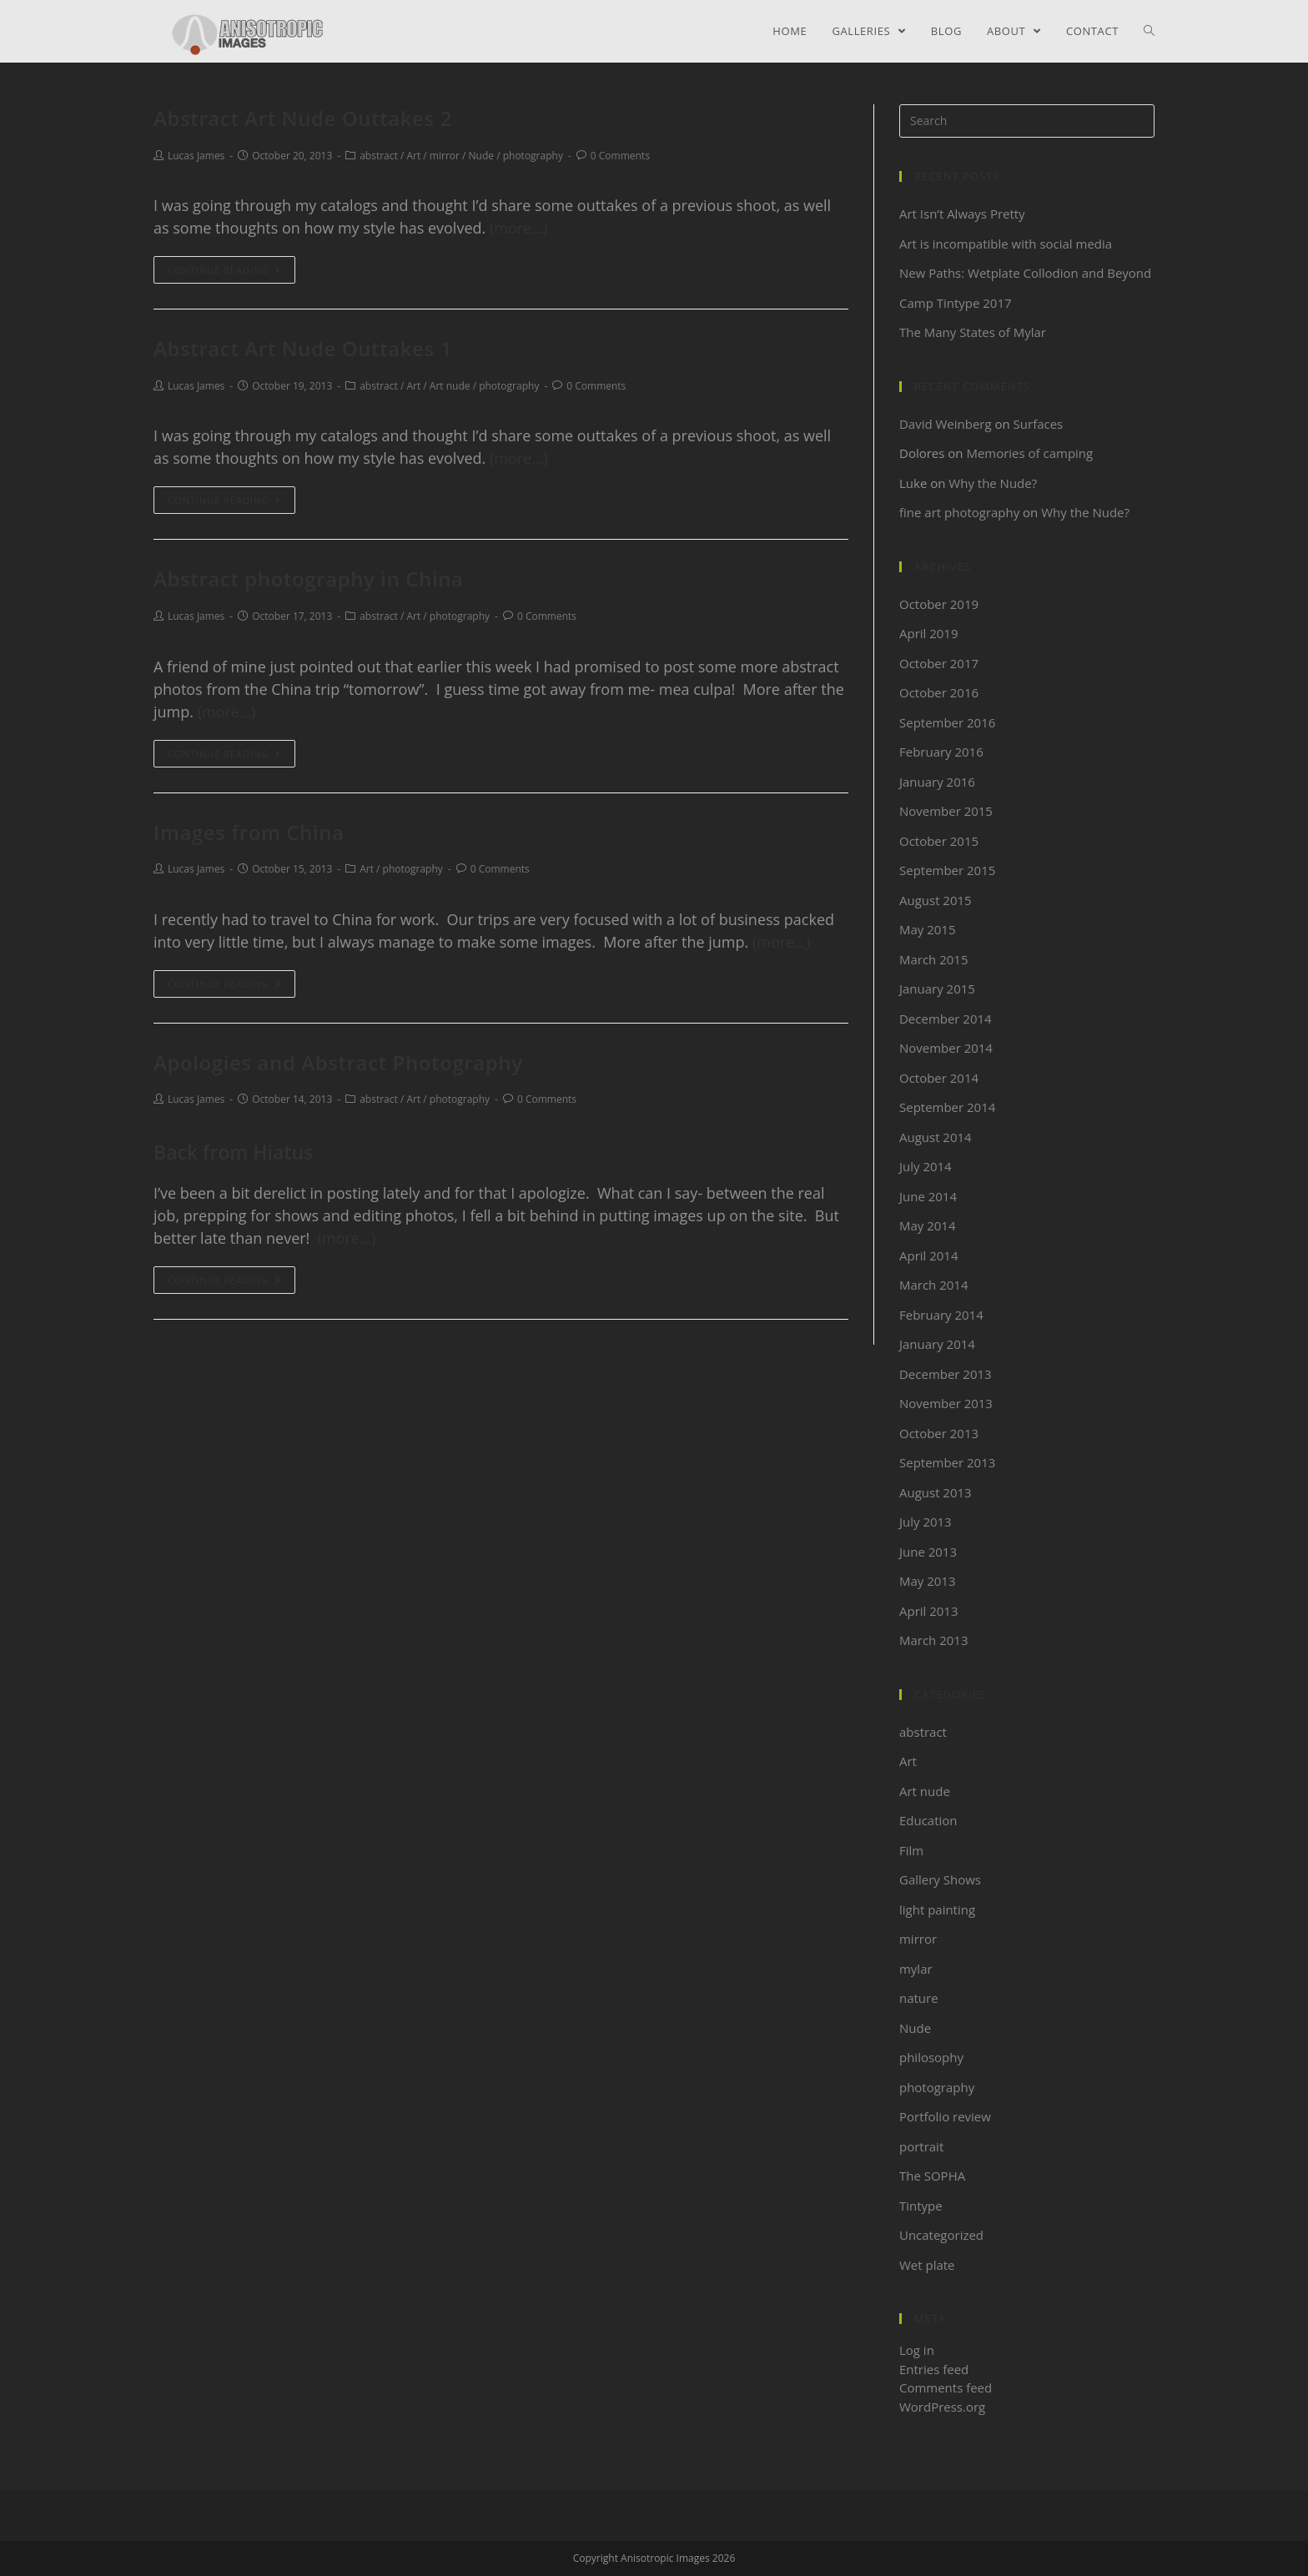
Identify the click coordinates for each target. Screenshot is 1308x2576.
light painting (937, 1909)
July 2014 (925, 1166)
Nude (481, 155)
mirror (445, 155)
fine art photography (959, 512)
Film (911, 1850)
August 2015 (935, 900)
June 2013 (928, 1551)
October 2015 (938, 841)
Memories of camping (1029, 453)
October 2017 (938, 663)
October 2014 (938, 1077)
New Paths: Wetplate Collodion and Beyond (1025, 272)
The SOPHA (932, 2175)
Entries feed (933, 2369)
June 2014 (928, 1196)
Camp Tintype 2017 (955, 302)
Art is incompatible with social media (1005, 243)
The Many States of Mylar (972, 332)
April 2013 (928, 1610)
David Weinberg (945, 423)
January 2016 (937, 781)
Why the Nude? (992, 483)
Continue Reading (224, 270)
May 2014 (927, 1225)
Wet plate (927, 2265)
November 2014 (946, 1047)
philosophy (931, 2057)
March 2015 (933, 959)
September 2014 (947, 1107)
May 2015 (927, 929)
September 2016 (947, 722)
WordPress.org (942, 2406)
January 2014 (937, 1344)
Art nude (450, 386)
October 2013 (938, 1433)
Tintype (921, 2205)
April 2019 (928, 633)
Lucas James (196, 155)
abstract (379, 155)
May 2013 (927, 1580)
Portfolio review (945, 2116)
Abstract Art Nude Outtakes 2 (302, 118)
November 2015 (946, 810)
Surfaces (1039, 423)
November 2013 (946, 1403)
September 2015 (947, 870)
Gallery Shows (940, 1879)
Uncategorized (941, 2234)
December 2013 (945, 1374)
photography (533, 155)
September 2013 (947, 1462)
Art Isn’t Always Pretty (962, 213)
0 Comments (620, 155)
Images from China (249, 832)
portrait (921, 2146)
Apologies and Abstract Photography (338, 1062)
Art (413, 155)
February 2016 (941, 751)
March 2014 (933, 1284)
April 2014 (928, 1255)
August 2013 (935, 1492)
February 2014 (941, 1314)
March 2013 (933, 1640)
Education (928, 1820)
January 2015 (937, 988)
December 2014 (945, 1018)
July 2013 (925, 1521)
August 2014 (935, 1137)
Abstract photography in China (308, 578)
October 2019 (938, 604)
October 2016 (938, 692)
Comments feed (945, 2387)
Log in (916, 2350)
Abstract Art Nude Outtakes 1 (302, 348)
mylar (916, 1968)
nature (918, 1998)
